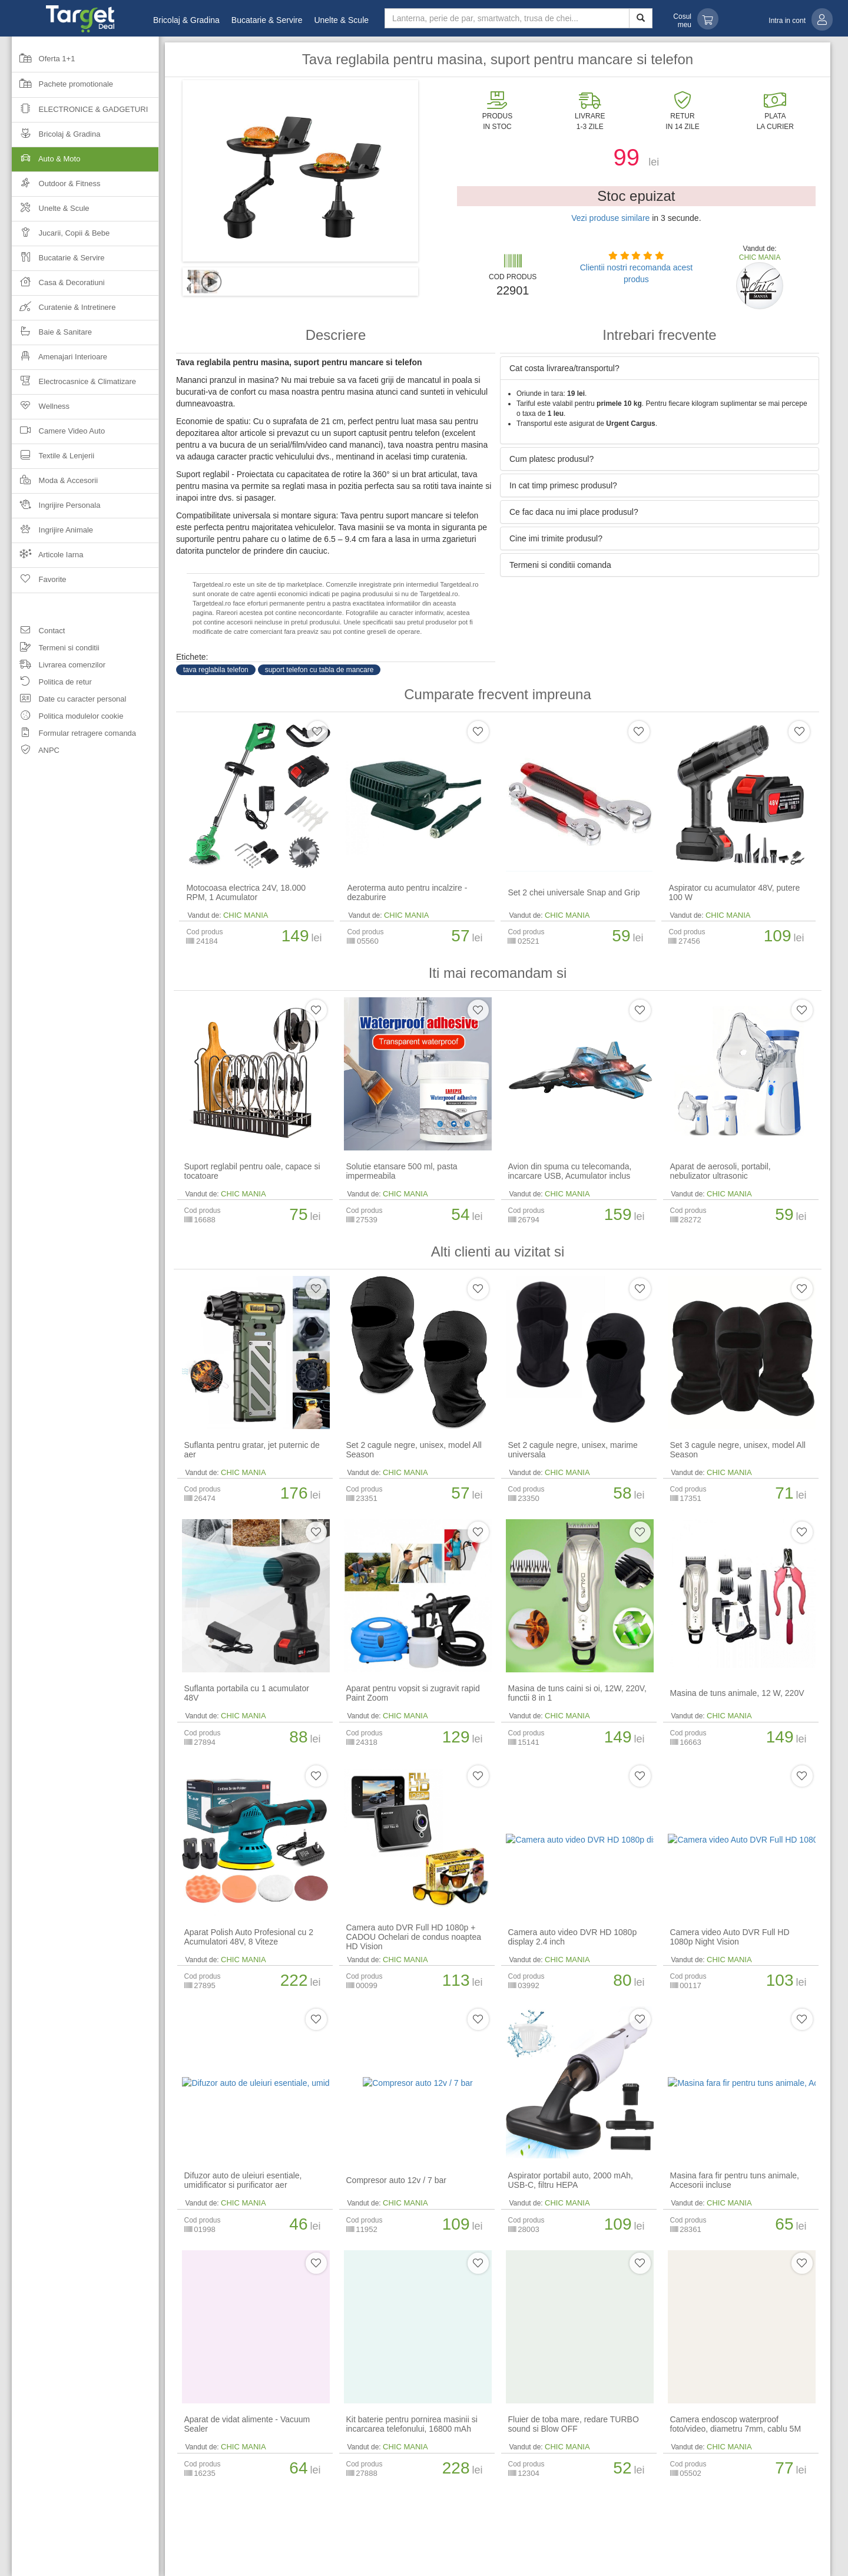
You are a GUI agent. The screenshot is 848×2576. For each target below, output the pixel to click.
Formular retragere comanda (74, 735)
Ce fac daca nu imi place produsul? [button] (573, 512)
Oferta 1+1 (43, 62)
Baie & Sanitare (52, 335)
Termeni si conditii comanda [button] (560, 565)
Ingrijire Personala (56, 509)
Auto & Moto (85, 162)
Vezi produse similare (610, 218)
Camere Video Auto (58, 434)
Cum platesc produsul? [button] (551, 459)
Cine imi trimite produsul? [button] (555, 538)
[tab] (660, 368)
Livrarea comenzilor (58, 666)
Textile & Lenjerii (53, 459)
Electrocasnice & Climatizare (74, 385)
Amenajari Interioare (59, 360)
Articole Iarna (48, 558)
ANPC (35, 752)
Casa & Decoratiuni (58, 286)
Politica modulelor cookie (67, 717)
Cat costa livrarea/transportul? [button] (564, 368)
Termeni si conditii (56, 649)
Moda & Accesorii (55, 484)
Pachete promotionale (62, 87)
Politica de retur (52, 683)
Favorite (39, 583)
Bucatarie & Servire (267, 20)
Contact (38, 632)
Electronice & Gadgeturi (80, 113)
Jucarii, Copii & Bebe (61, 236)
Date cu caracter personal (69, 700)
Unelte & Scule (341, 20)
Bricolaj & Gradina (186, 20)
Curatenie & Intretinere (63, 311)
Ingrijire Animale (52, 533)
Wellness (40, 410)
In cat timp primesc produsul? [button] (563, 485)
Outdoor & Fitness (56, 187)
